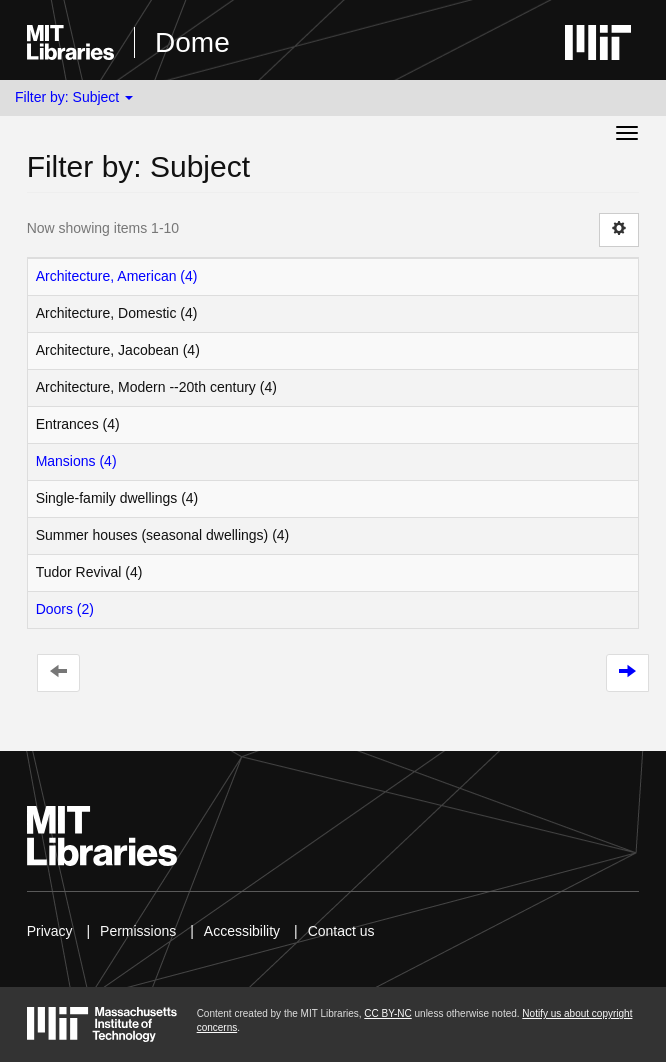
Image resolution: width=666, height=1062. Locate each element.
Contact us (341, 931)
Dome (192, 42)
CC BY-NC (387, 1013)
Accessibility (242, 931)
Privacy (50, 931)
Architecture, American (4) (117, 276)
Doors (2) (65, 609)
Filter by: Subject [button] (74, 97)
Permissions (138, 931)
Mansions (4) (76, 461)
